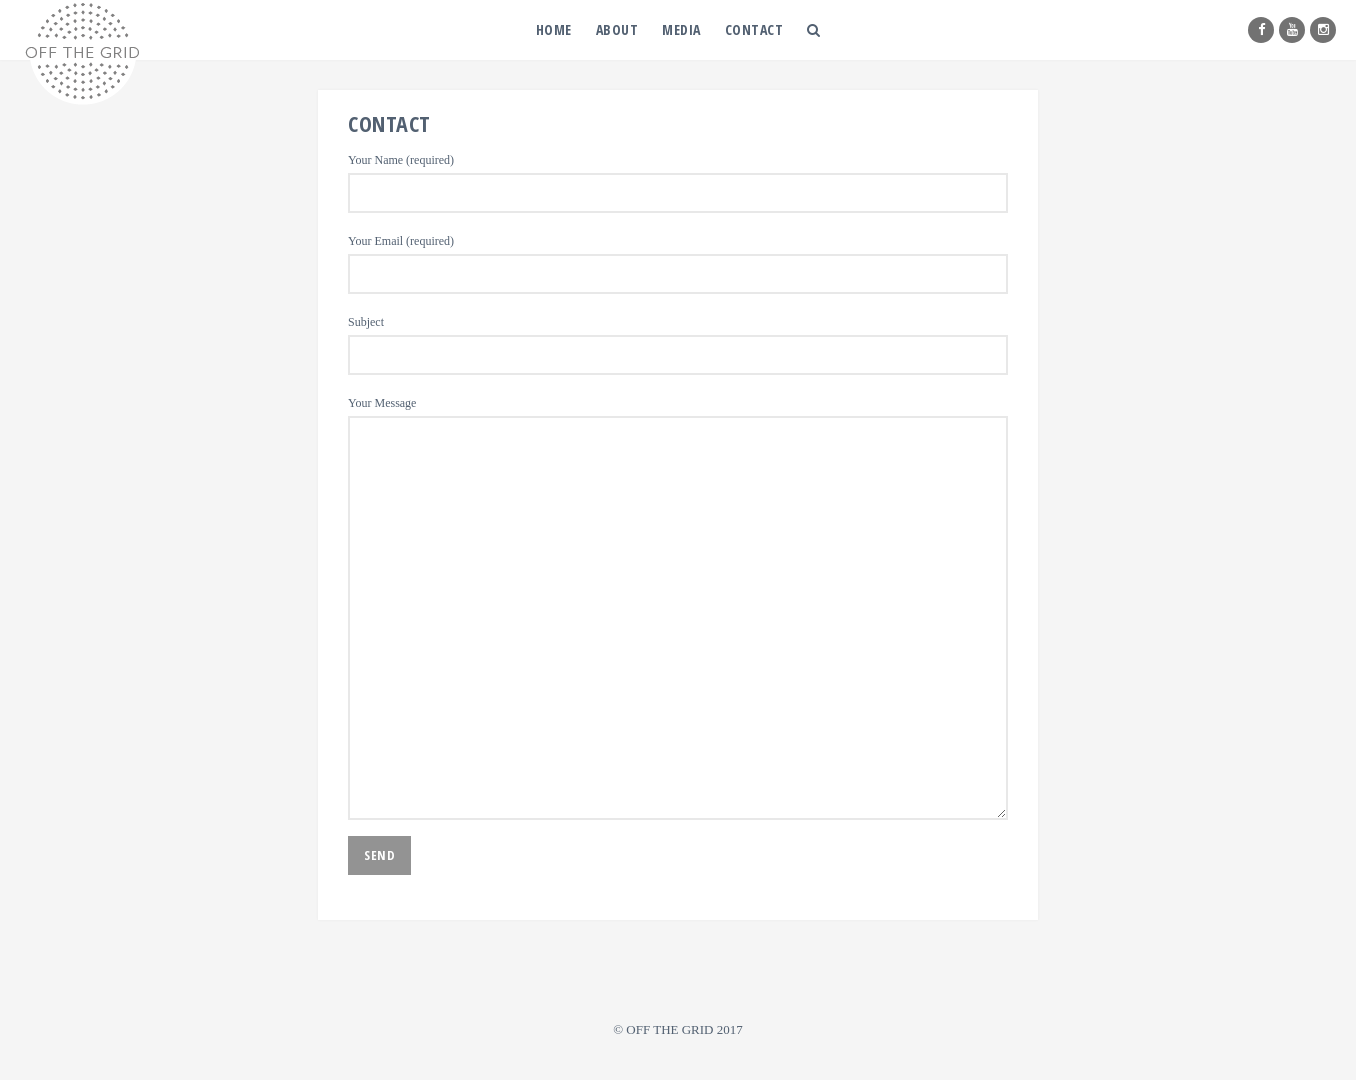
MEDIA (681, 29)
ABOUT (617, 29)
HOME (554, 29)
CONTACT (754, 29)
